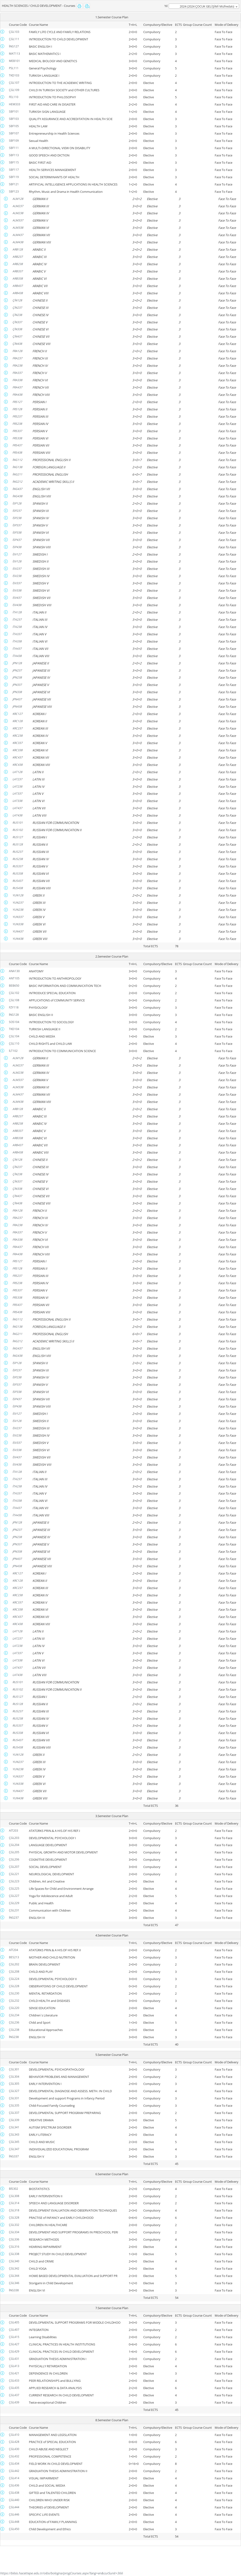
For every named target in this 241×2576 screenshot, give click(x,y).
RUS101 (17, 823)
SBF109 (14, 141)
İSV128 (16, 561)
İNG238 (14, 2037)
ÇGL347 (14, 2149)
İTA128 (17, 612)
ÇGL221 (14, 1874)
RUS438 (17, 888)
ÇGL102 (14, 993)
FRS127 (17, 402)
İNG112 (17, 460)
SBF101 (14, 112)
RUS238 (17, 859)
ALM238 (17, 213)
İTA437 (17, 649)
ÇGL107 (14, 83)
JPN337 (17, 685)
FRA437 (17, 387)
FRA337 (17, 373)
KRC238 (17, 736)
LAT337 (17, 794)
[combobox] (204, 6)
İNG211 (17, 474)
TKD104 (14, 1029)
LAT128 (17, 772)
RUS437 (17, 881)
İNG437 (17, 489)
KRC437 (17, 757)
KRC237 (17, 728)
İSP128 (16, 503)
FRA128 (17, 351)
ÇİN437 (17, 336)
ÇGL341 (14, 2127)
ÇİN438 (17, 344)
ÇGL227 (14, 1896)
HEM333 (14, 104)
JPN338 (17, 692)
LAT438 (17, 815)
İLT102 (13, 1051)
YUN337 (17, 917)
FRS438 (17, 453)
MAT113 (14, 54)
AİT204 (13, 1950)
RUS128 (17, 844)
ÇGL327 (14, 2091)
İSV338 (16, 590)
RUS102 (17, 830)
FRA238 (17, 365)
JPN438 (17, 706)
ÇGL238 (14, 2030)
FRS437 (17, 445)
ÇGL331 (14, 2098)
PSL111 (14, 68)
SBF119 (14, 177)
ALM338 (17, 228)
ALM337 (17, 220)
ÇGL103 (14, 32)
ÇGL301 (14, 2069)
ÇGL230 (14, 1993)
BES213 (14, 1957)
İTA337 (17, 634)
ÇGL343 (14, 2135)
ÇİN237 (17, 308)
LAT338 (17, 801)
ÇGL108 (14, 1000)
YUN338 (17, 924)
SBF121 (14, 184)
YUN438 (17, 939)
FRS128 (17, 409)
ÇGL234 (14, 2015)
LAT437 (17, 808)
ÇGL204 (14, 1845)
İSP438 (16, 547)
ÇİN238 (17, 315)
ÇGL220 (14, 2008)
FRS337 (17, 431)
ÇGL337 (14, 2113)
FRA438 (17, 395)
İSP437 (16, 540)
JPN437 (17, 699)
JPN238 (17, 677)
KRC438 (17, 765)
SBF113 (14, 155)
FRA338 (17, 380)
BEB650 (14, 986)
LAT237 (17, 779)
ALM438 (17, 242)
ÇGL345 (14, 2142)
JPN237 (17, 670)
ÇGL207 (14, 1867)
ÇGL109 (14, 90)
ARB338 (17, 278)
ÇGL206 (14, 1859)
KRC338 (17, 750)
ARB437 (17, 286)
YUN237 (17, 903)
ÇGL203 (14, 1838)
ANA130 (14, 971)
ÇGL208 (14, 1972)
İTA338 (17, 641)
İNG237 (14, 1918)
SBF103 (14, 119)
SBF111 (14, 148)
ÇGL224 (14, 1979)
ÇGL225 (14, 1888)
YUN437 (17, 931)
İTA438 (17, 656)
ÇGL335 (14, 2105)
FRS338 (17, 438)
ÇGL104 (14, 1036)
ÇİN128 (17, 300)
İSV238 (16, 576)
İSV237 (16, 569)
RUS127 (17, 837)
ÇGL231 (14, 1910)
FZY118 (14, 1007)
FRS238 (17, 424)
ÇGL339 (14, 2120)
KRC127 (17, 714)
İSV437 (16, 598)
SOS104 (14, 1022)
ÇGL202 (14, 1964)
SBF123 (14, 191)
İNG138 (17, 467)
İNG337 (14, 2156)
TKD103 (14, 75)
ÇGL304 (14, 2077)
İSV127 (16, 554)
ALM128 (17, 199)
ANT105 (14, 978)
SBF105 (14, 126)
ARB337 (17, 271)
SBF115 (14, 162)
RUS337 (17, 866)
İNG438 (17, 496)
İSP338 (16, 532)
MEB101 (14, 61)
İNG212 (17, 482)
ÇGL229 (14, 1903)
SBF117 (14, 170)
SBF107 (14, 133)
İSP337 (16, 525)
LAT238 (17, 786)
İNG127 (14, 46)
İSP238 (16, 518)
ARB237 (17, 257)
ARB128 (17, 249)
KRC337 (17, 743)
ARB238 (17, 264)
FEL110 (13, 97)
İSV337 (16, 583)
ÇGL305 (14, 2084)
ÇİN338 (17, 329)
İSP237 (16, 511)
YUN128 (17, 895)
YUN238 (17, 910)
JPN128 (17, 663)
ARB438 (17, 293)
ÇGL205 (14, 1852)
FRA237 (17, 358)
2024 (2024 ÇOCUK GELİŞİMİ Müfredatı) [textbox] (207, 6)
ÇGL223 (14, 1881)
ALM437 (17, 235)
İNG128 (14, 1015)
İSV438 (16, 605)
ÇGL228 (14, 1986)
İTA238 (17, 627)
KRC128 (17, 721)
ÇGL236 (14, 2022)
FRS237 (17, 416)
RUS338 (17, 873)
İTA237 (17, 619)
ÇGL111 (14, 39)
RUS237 (17, 852)
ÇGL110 (14, 1044)
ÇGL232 (14, 2001)
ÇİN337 (17, 322)
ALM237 (17, 206)
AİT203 (13, 1831)
